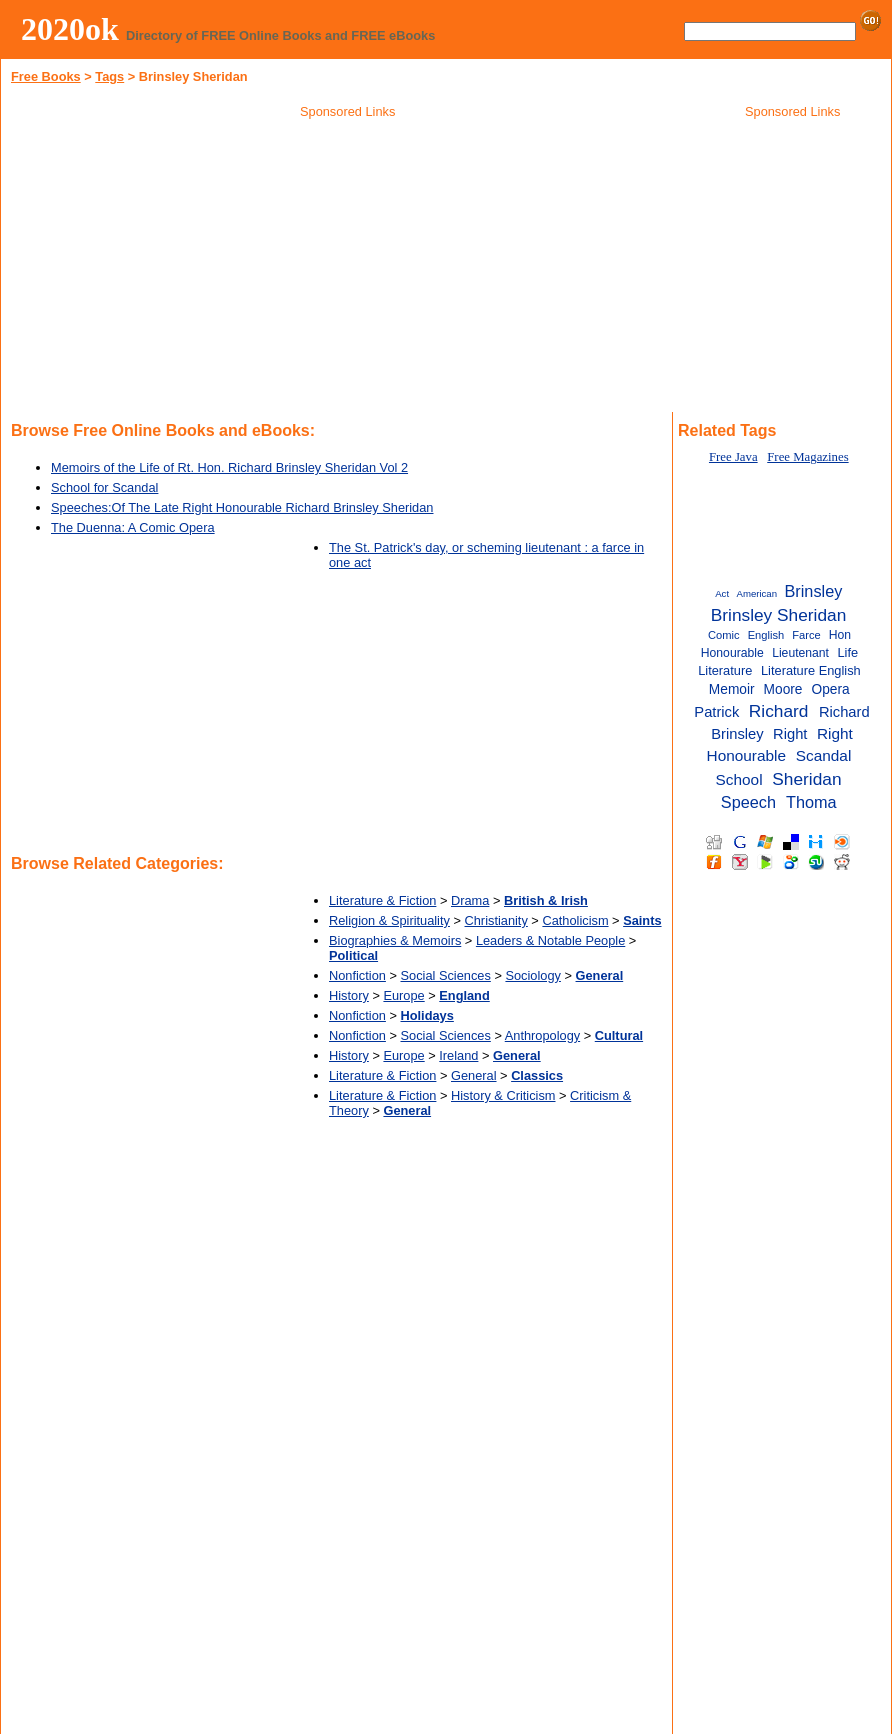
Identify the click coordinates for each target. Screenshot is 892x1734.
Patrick (716, 712)
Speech (748, 802)
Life (847, 652)
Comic (724, 635)
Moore (783, 689)
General (474, 1075)
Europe (403, 995)
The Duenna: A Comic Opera (133, 527)
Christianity (496, 920)
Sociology (533, 975)
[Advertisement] (348, 269)
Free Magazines (807, 457)
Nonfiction (357, 975)
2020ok (70, 29)
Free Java (733, 457)
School (739, 779)
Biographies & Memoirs (395, 940)
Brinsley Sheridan (779, 615)
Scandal (824, 755)
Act (722, 593)
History (349, 995)
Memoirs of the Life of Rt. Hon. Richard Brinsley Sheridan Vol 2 (229, 467)
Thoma (811, 802)
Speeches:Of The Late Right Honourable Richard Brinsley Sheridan (242, 507)
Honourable (732, 653)
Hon (840, 635)
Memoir (732, 689)
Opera (831, 689)
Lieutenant (800, 653)
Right (790, 734)
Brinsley (813, 591)
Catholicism (575, 920)
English (766, 635)
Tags (109, 76)
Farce (806, 635)
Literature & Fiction (382, 900)
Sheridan (806, 779)
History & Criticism (503, 1095)
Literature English (811, 670)
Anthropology (542, 1035)
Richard (779, 711)
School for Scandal (104, 487)
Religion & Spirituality (389, 920)
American (756, 593)
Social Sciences (446, 975)
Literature (725, 670)
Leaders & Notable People (550, 940)
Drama (470, 900)
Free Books (46, 76)
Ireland (458, 1055)
